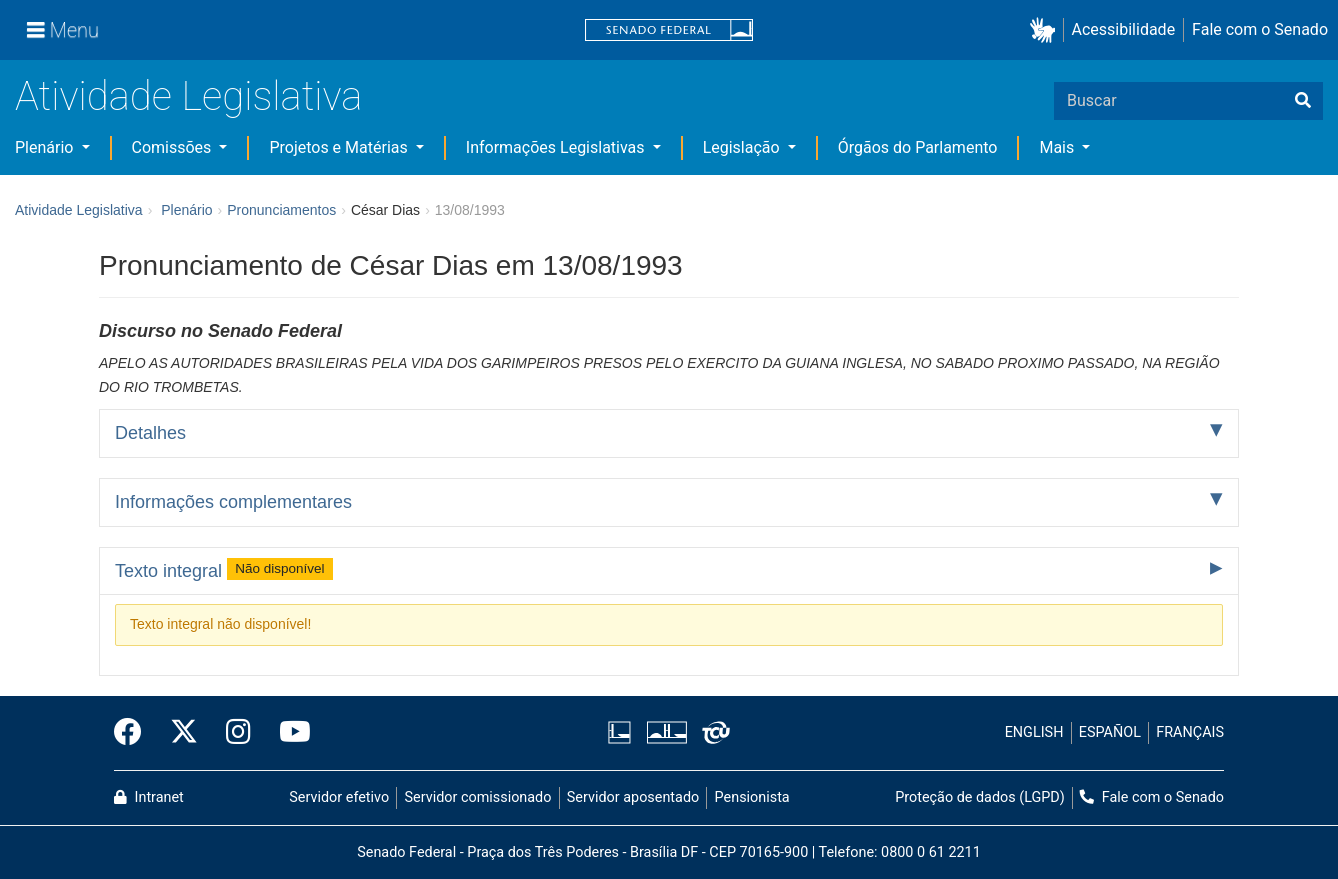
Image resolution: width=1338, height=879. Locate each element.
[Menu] (63, 30)
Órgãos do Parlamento (918, 147)
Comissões (174, 147)
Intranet (149, 797)
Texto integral (224, 569)
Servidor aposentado (633, 797)
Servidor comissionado (478, 797)
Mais (1058, 147)
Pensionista (752, 797)
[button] (1046, 30)
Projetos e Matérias (340, 147)
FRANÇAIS (1190, 732)
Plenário (46, 147)
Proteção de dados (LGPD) (980, 797)
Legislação (743, 147)
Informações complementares (233, 502)
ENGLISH (1034, 732)
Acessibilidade (1124, 29)
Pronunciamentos (281, 210)
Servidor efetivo (339, 797)
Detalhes (150, 433)
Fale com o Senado (1260, 29)
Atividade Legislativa (188, 96)
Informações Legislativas (557, 147)
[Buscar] (1303, 101)
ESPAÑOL (1110, 732)
